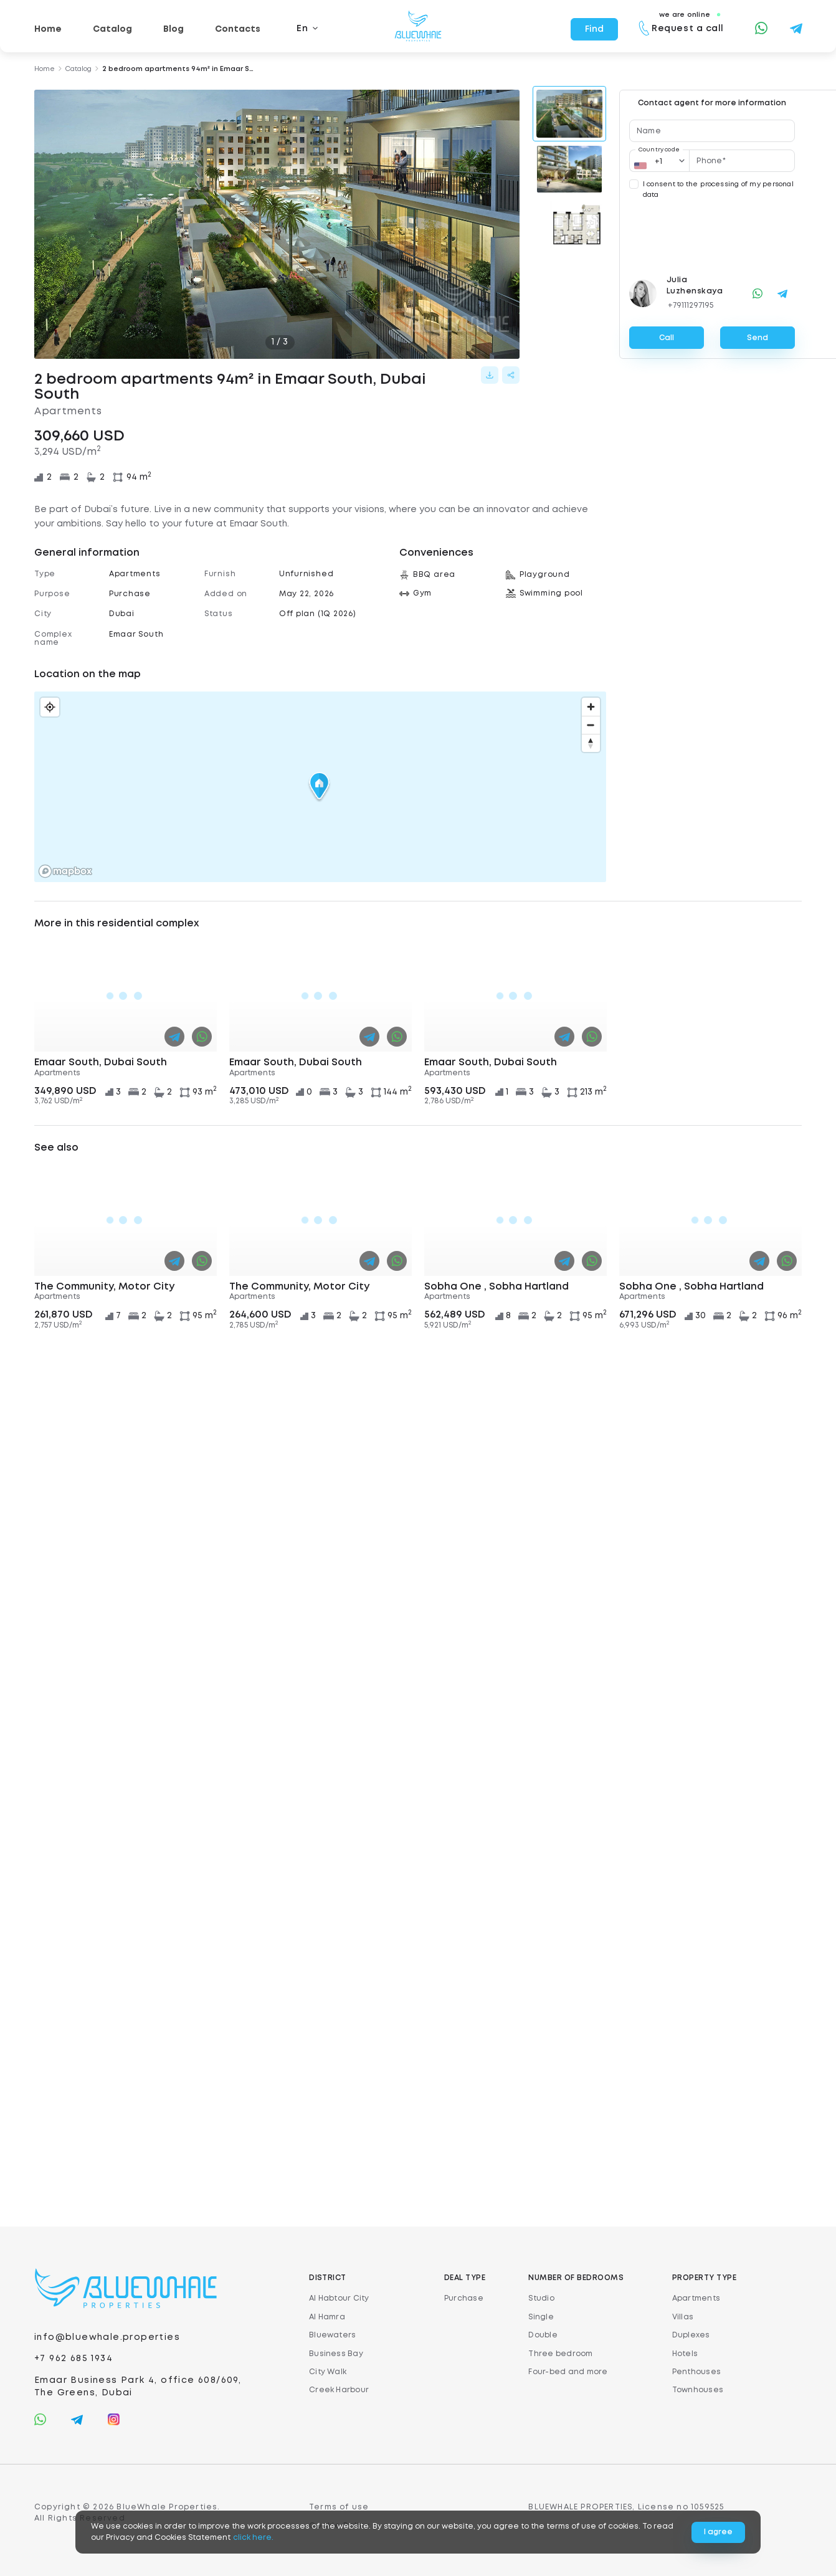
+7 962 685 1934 (73, 2358)
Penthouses (696, 2372)
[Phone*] (741, 161)
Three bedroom (560, 2353)
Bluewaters (332, 2335)
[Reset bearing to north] (591, 743)
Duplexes (691, 2335)
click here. (253, 2537)
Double (542, 2335)
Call (666, 338)
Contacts (237, 29)
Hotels (685, 2353)
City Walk (327, 2372)
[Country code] (660, 161)
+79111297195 (690, 305)
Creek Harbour (339, 2390)
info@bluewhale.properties (107, 2337)
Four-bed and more (567, 2372)
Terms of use (339, 2507)
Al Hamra (327, 2317)
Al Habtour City (339, 2298)
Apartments (696, 2298)
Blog (173, 29)
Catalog (112, 29)
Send (757, 338)
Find (594, 29)
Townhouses (697, 2390)
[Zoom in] (591, 707)
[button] (320, 786)
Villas (682, 2317)
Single (540, 2317)
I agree (718, 2532)
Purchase (463, 2298)
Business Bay (336, 2353)
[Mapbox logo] (65, 871)
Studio (541, 2298)
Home (48, 29)
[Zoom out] (591, 725)
